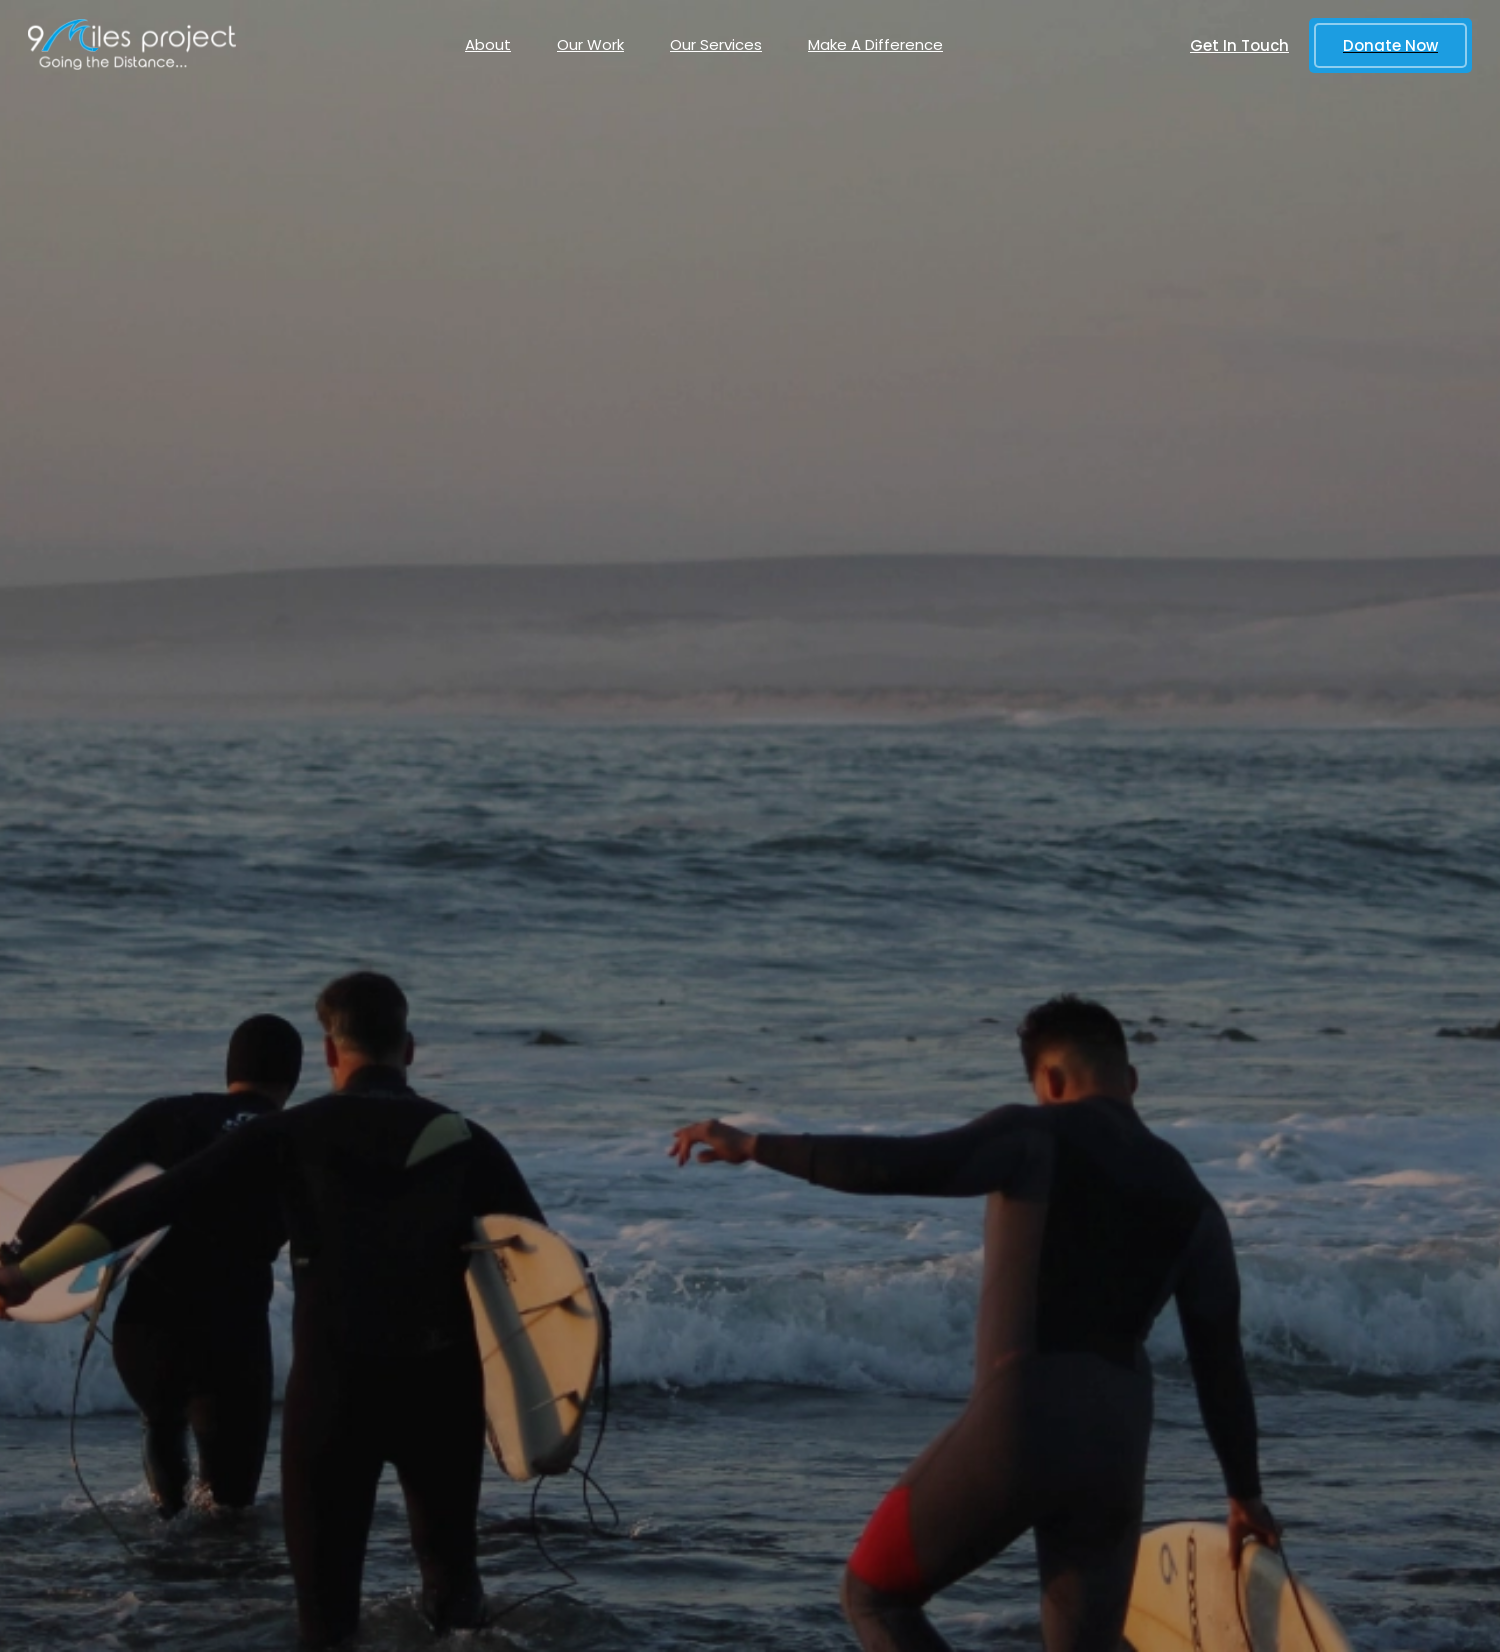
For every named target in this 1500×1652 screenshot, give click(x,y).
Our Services (716, 44)
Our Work (590, 44)
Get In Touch (1239, 45)
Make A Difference (875, 44)
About (488, 44)
